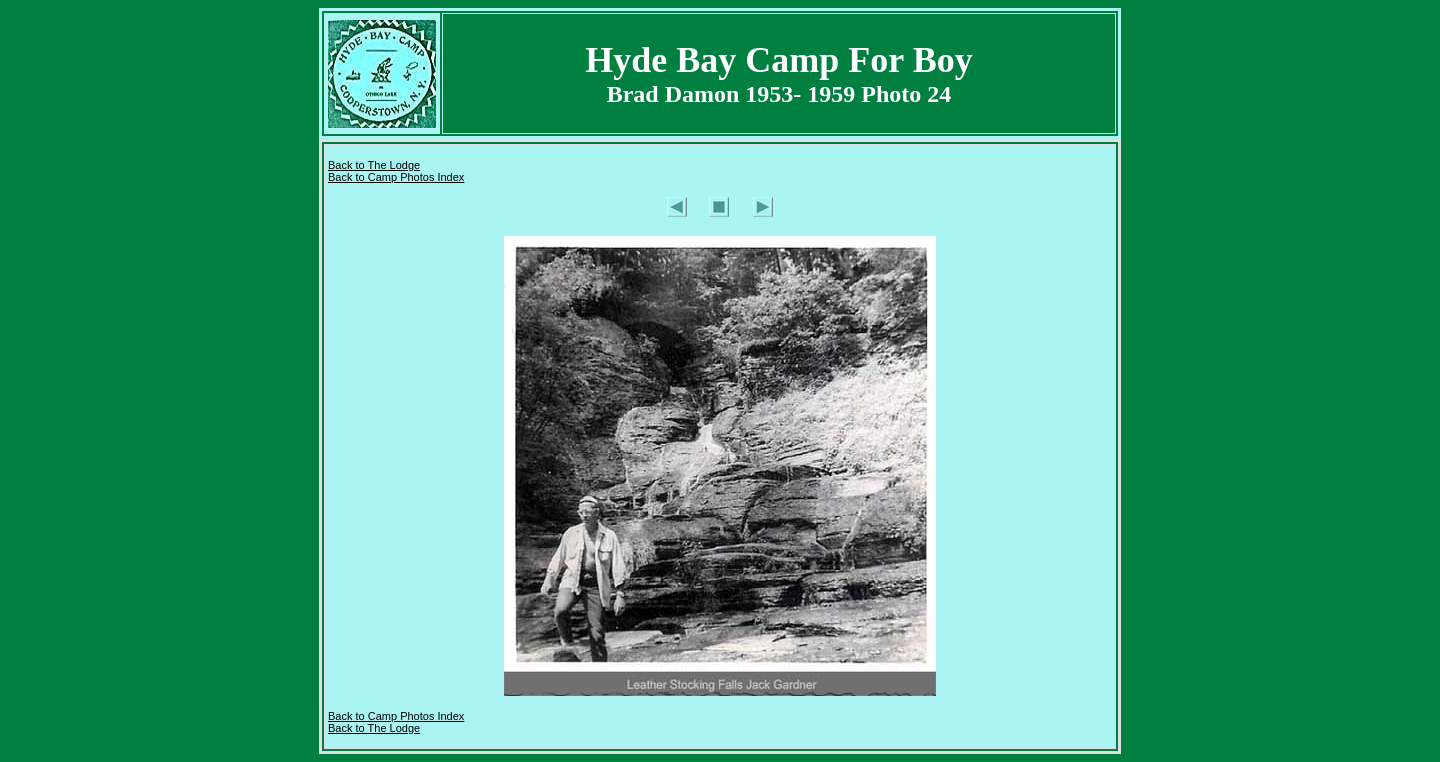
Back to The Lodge (374, 165)
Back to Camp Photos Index (396, 177)
